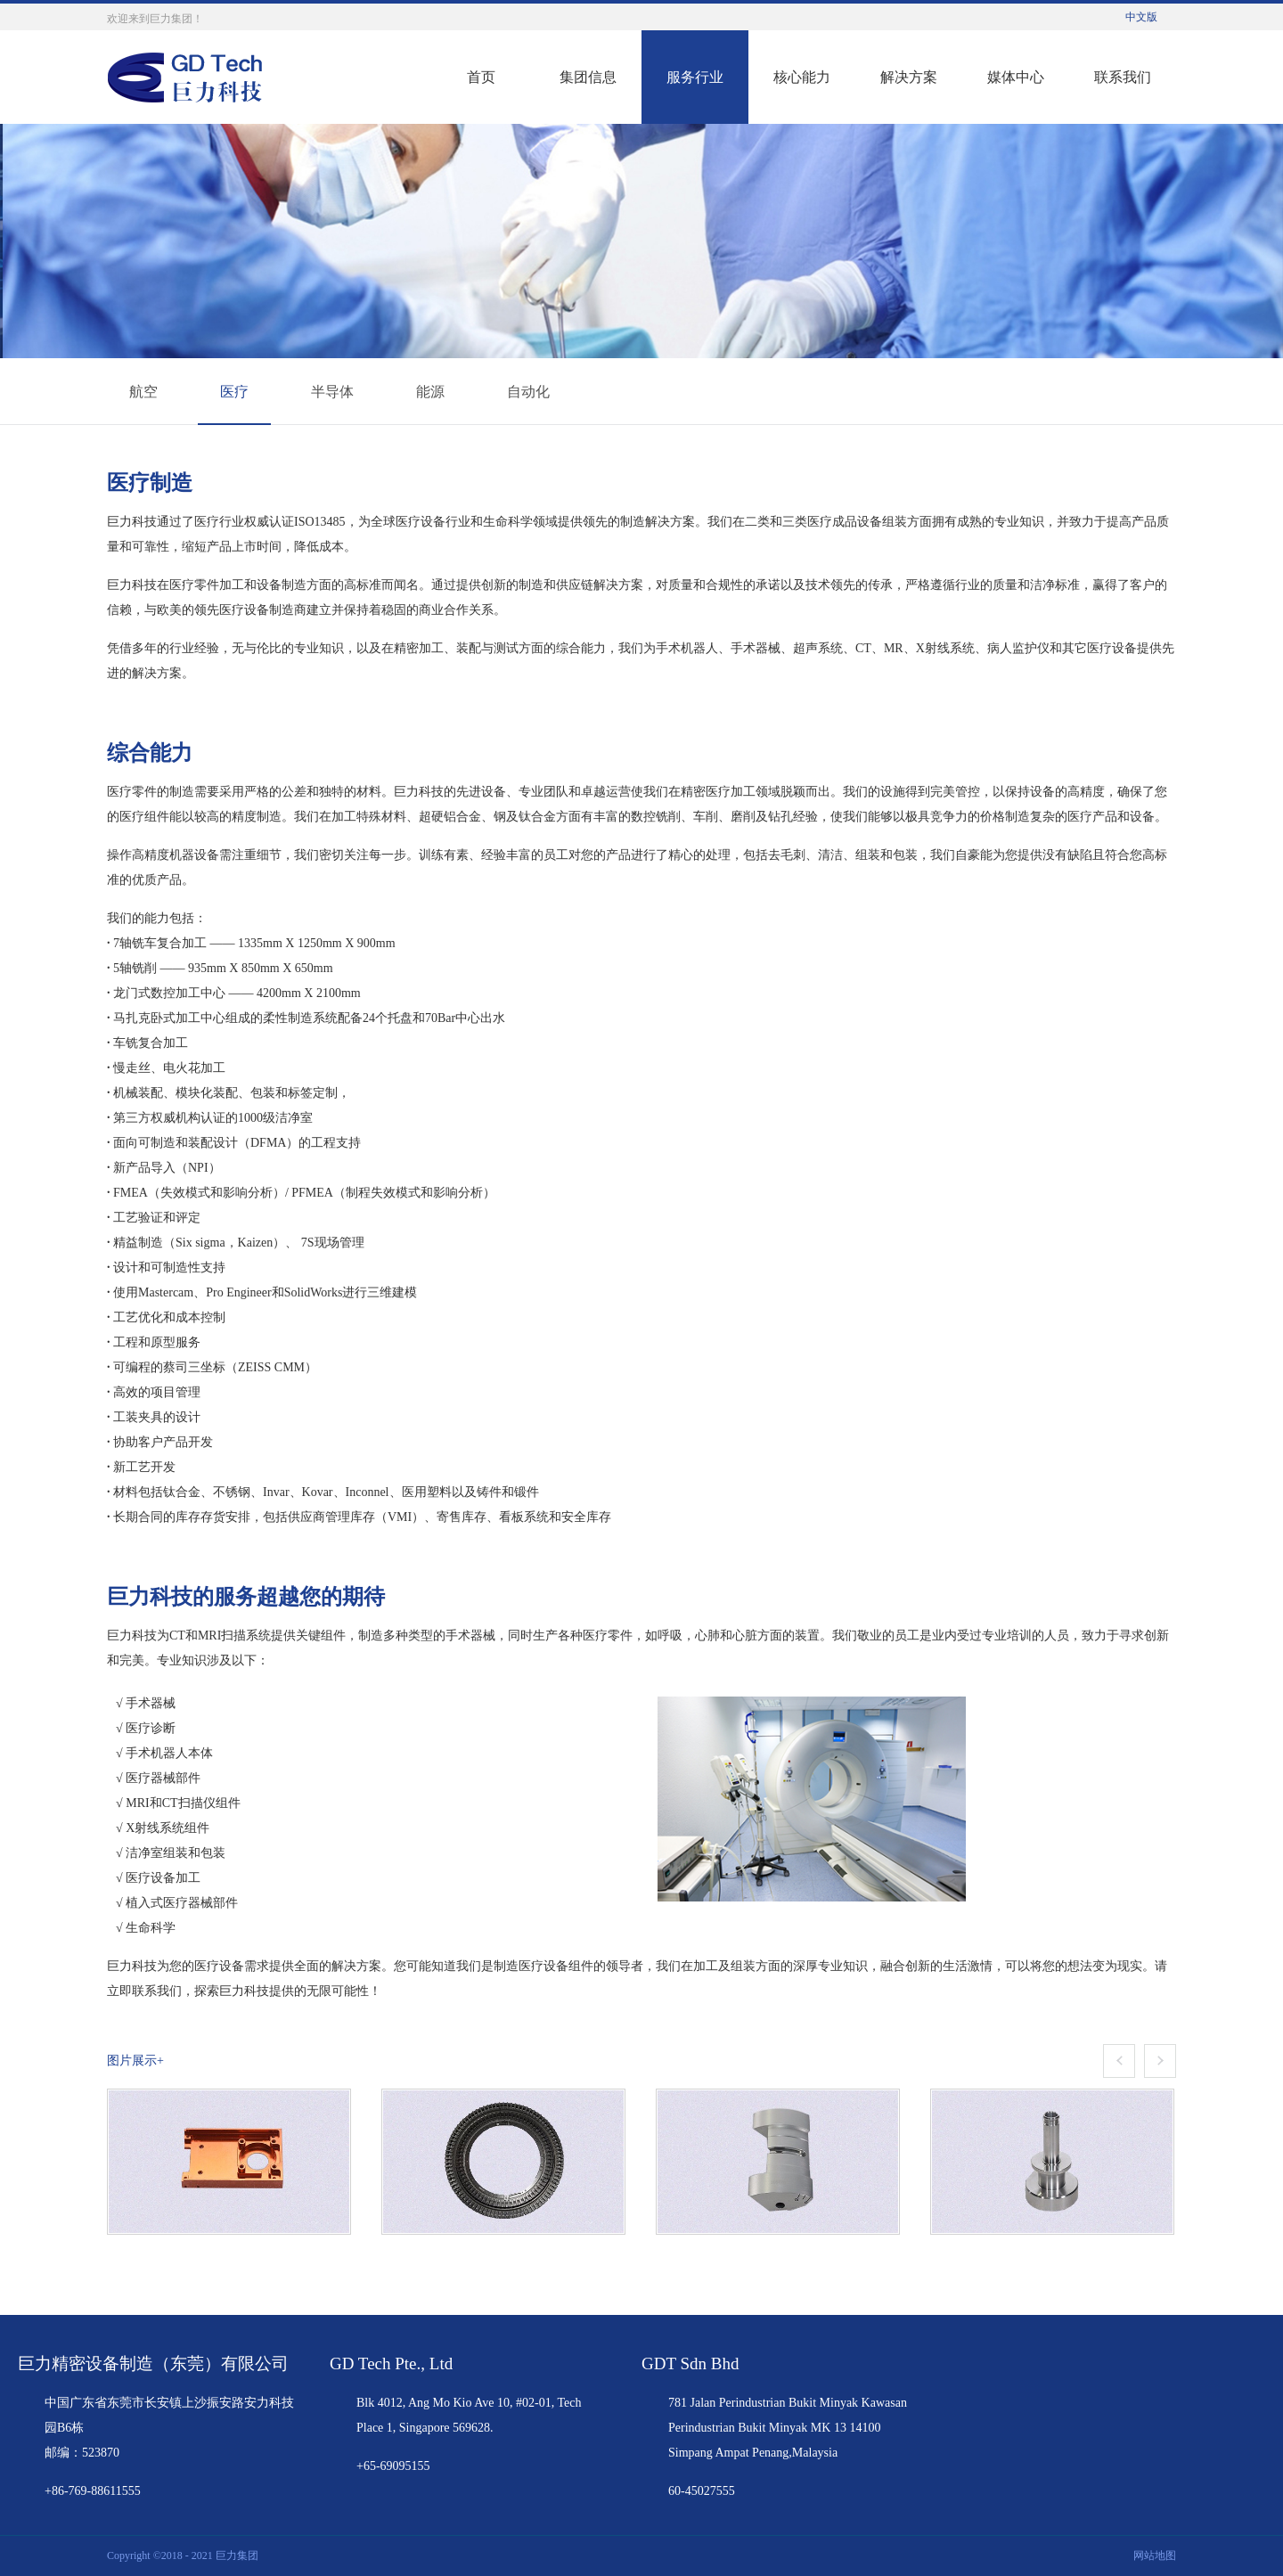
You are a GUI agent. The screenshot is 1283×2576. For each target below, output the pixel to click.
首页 (481, 77)
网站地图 (1152, 2555)
